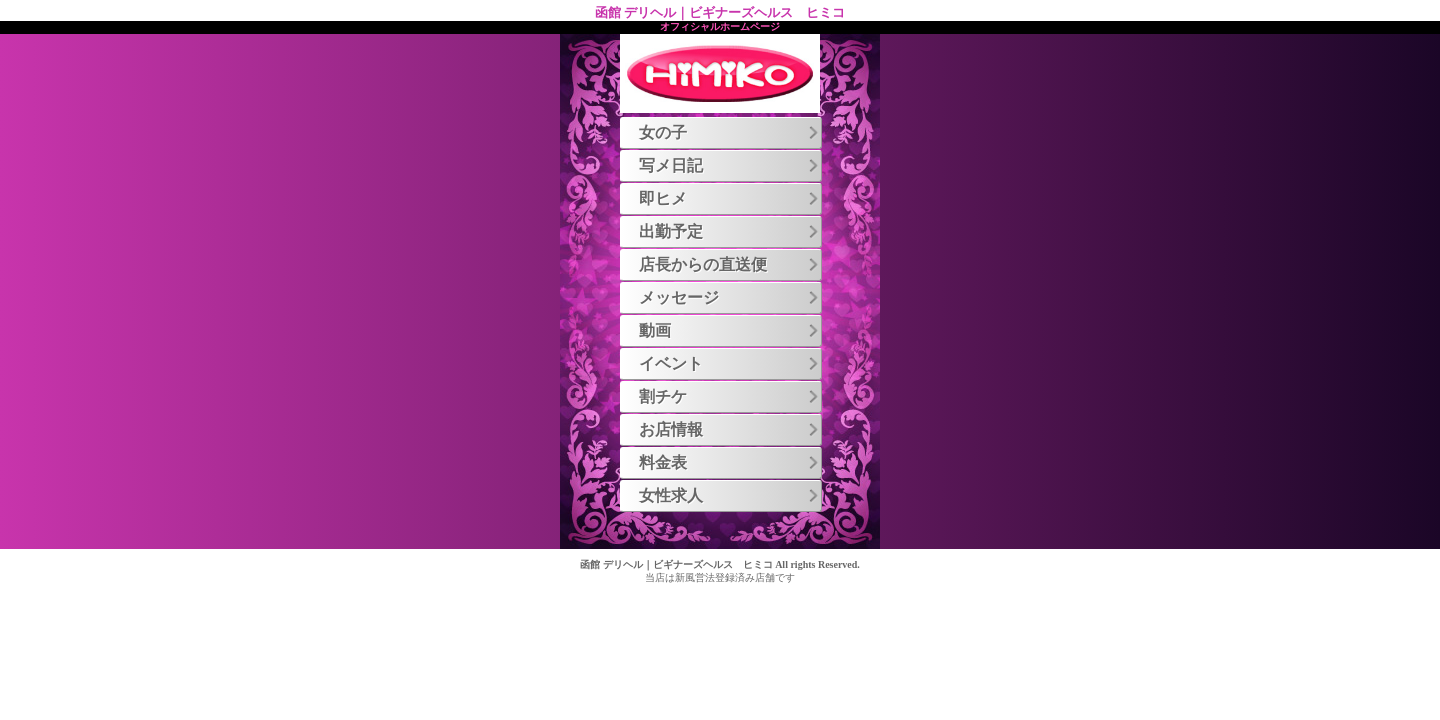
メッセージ (730, 297)
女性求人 (730, 495)
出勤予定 (730, 231)
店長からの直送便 (730, 264)
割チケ (730, 396)
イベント (730, 363)
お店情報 (730, 429)
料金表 (730, 462)
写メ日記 (730, 165)
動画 (730, 330)
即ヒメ (730, 198)
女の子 (730, 132)
